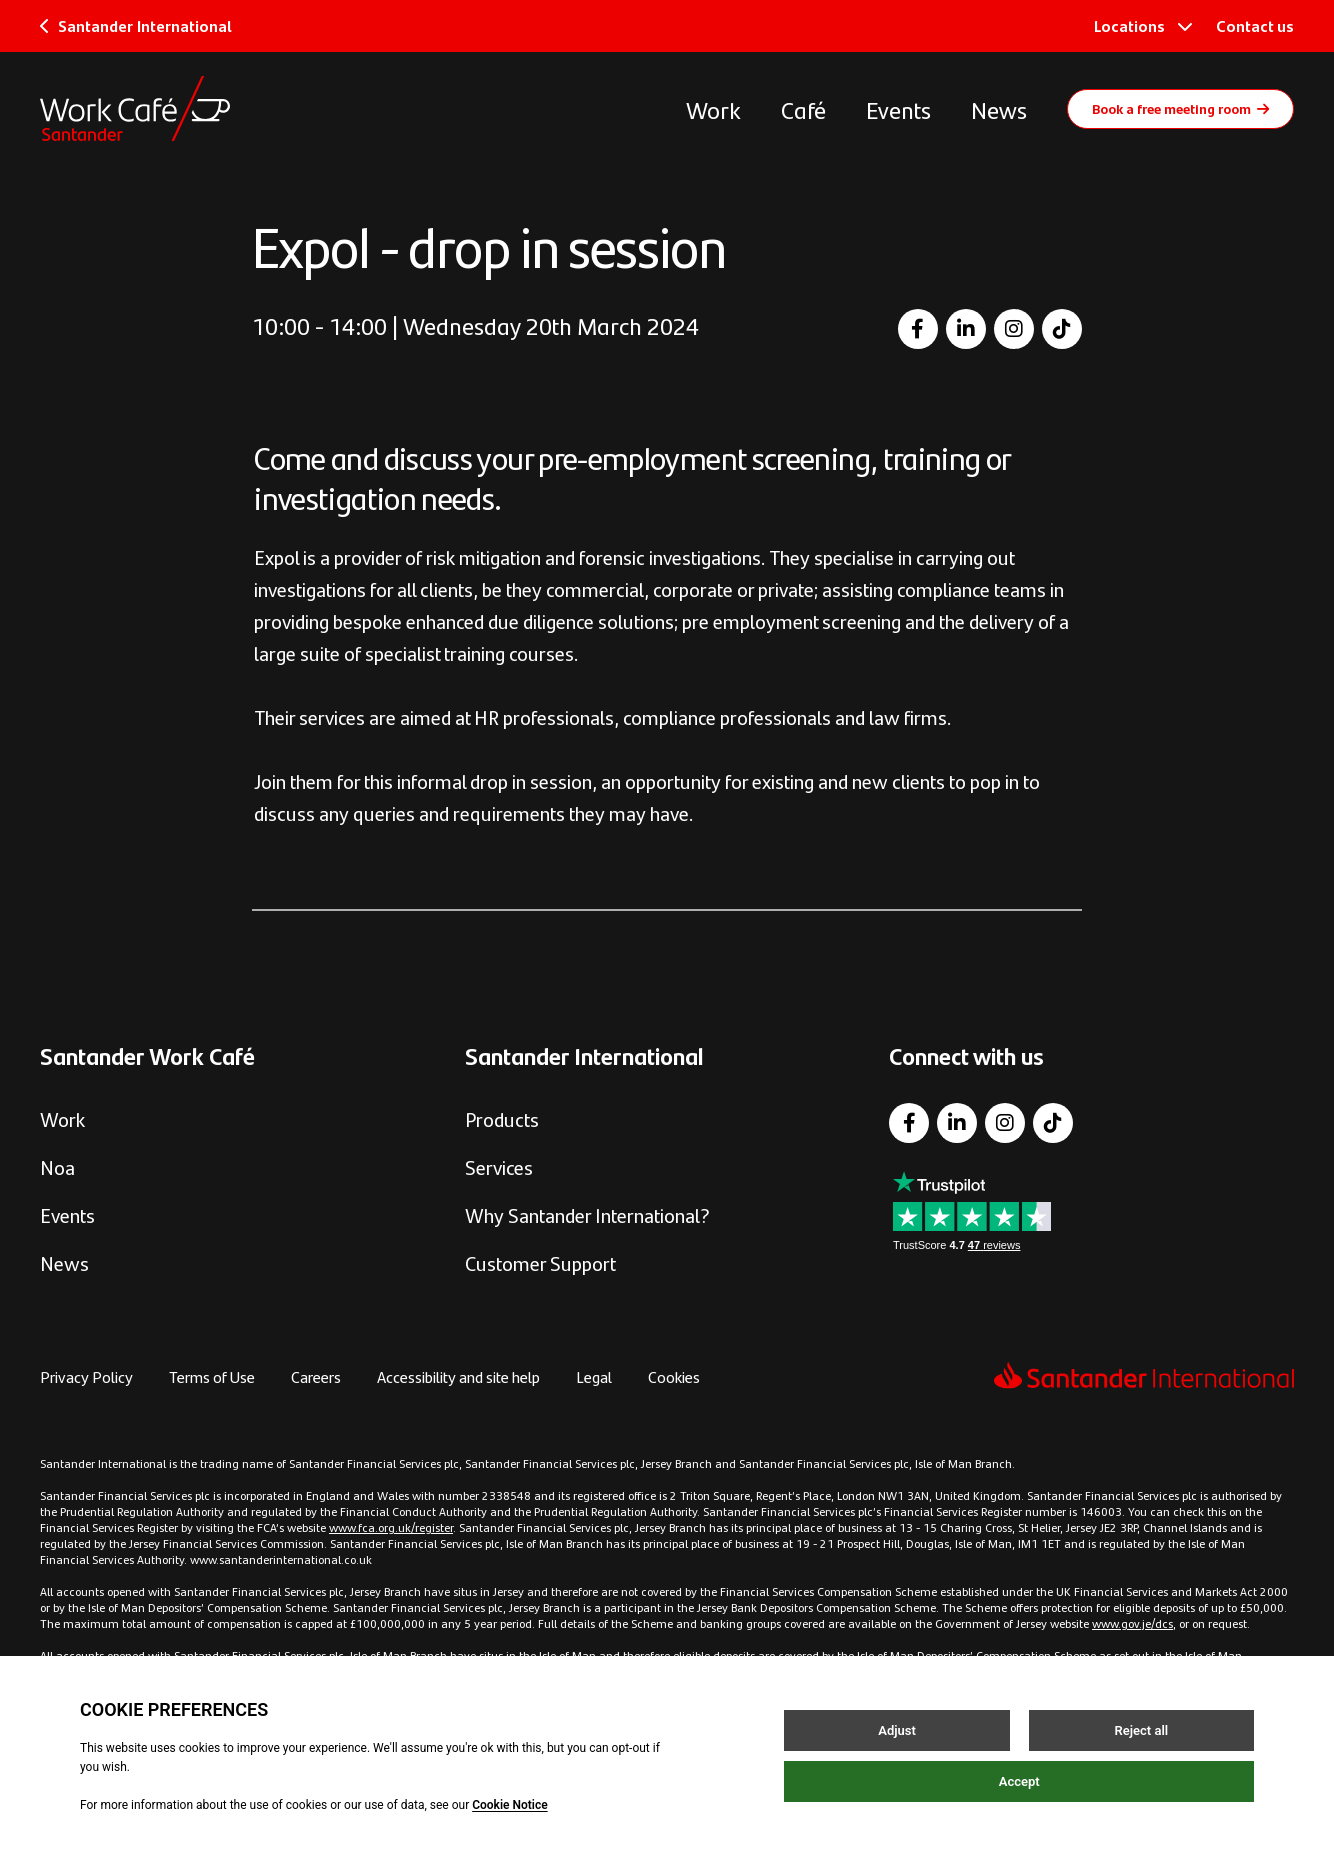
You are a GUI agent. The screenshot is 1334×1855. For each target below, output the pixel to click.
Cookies (674, 1376)
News (999, 109)
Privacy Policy (86, 1376)
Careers (316, 1376)
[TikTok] (1062, 329)
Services (499, 1166)
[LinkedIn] (966, 329)
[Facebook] (918, 329)
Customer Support (540, 1262)
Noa (57, 1166)
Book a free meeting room (1180, 108)
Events (898, 109)
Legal (594, 1376)
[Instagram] (1014, 329)
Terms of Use (212, 1376)
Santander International (136, 25)
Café (803, 109)
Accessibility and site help (458, 1376)
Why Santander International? (587, 1214)
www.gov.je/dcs (1132, 1623)
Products (502, 1118)
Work (713, 109)
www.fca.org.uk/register (391, 1527)
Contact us (1255, 25)
